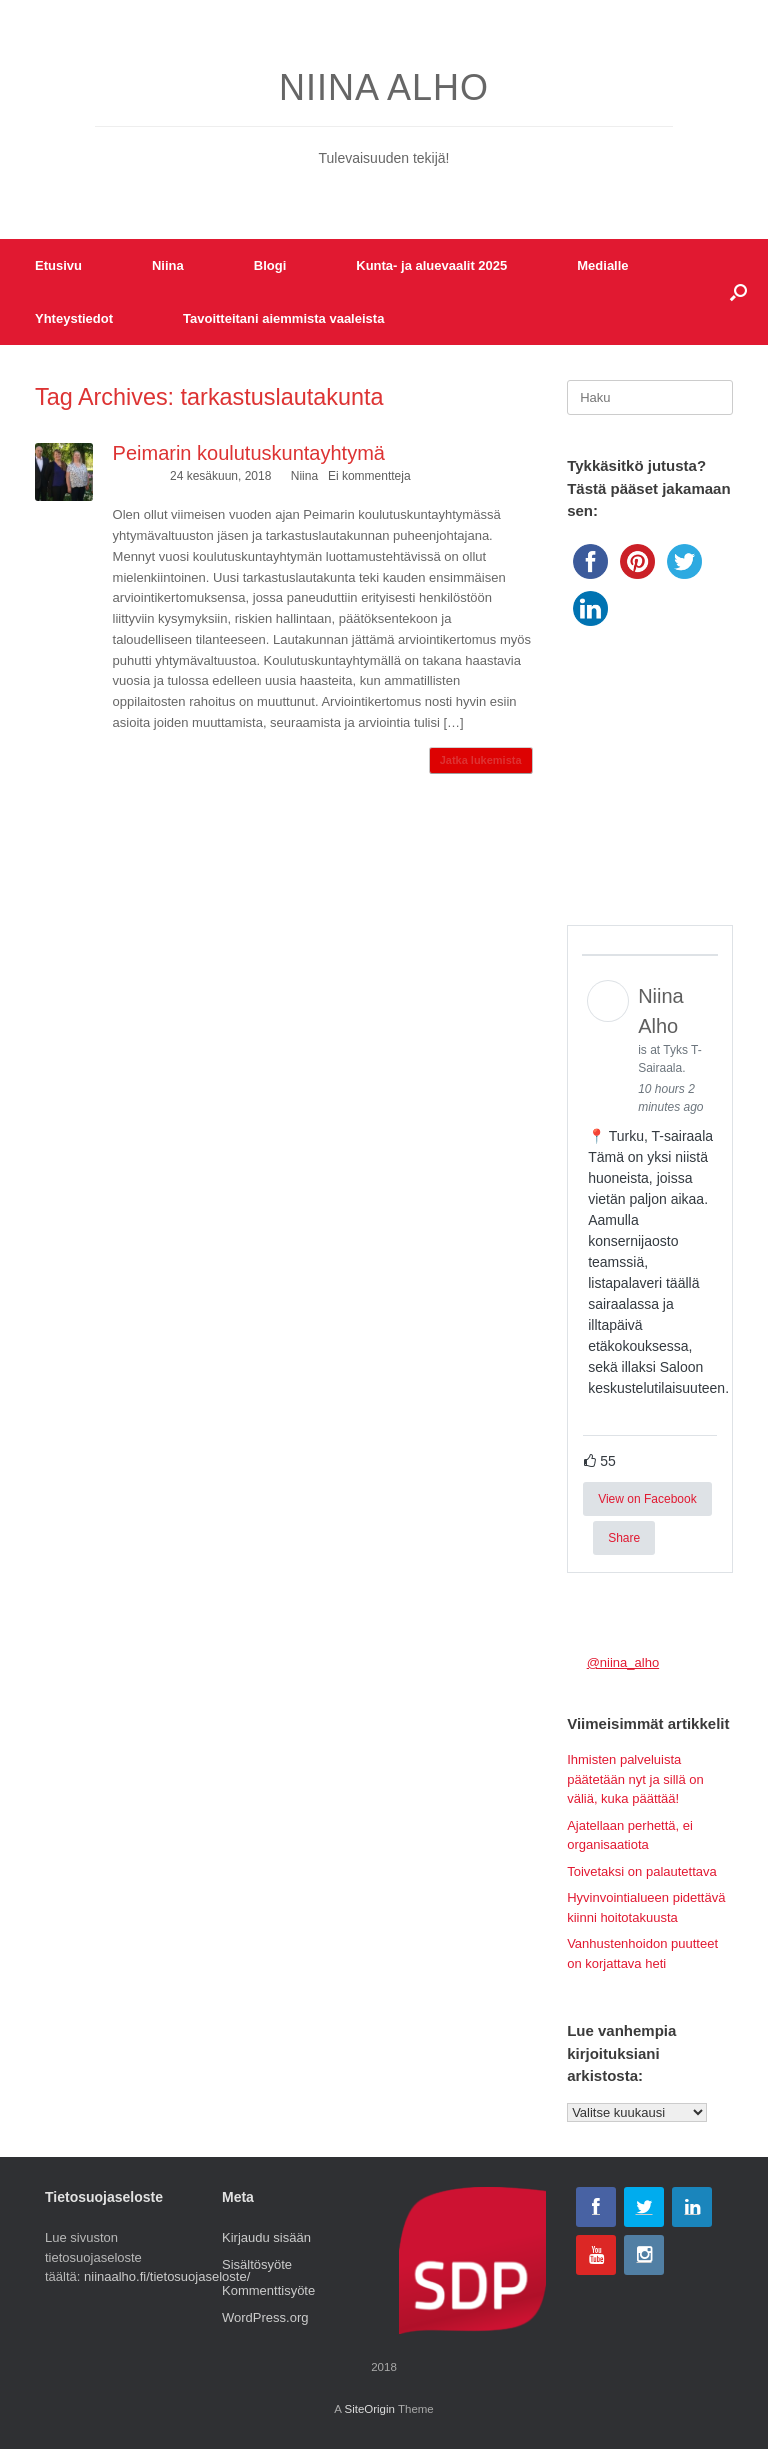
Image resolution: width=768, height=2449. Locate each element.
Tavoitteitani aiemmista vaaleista (283, 318)
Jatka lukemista (481, 760)
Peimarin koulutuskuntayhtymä (249, 453)
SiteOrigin (369, 2409)
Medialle (602, 265)
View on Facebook (647, 1499)
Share (624, 1538)
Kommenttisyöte (268, 2290)
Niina (168, 265)
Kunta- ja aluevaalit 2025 (431, 265)
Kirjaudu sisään (266, 2237)
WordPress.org (265, 2317)
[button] (738, 292)
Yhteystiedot (74, 318)
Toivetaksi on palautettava (642, 1871)
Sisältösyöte (257, 2264)
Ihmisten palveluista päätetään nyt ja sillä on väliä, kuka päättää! (635, 1779)
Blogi (270, 265)
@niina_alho (623, 1662)
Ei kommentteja (369, 476)
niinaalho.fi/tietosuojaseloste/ (167, 2276)
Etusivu (58, 265)
